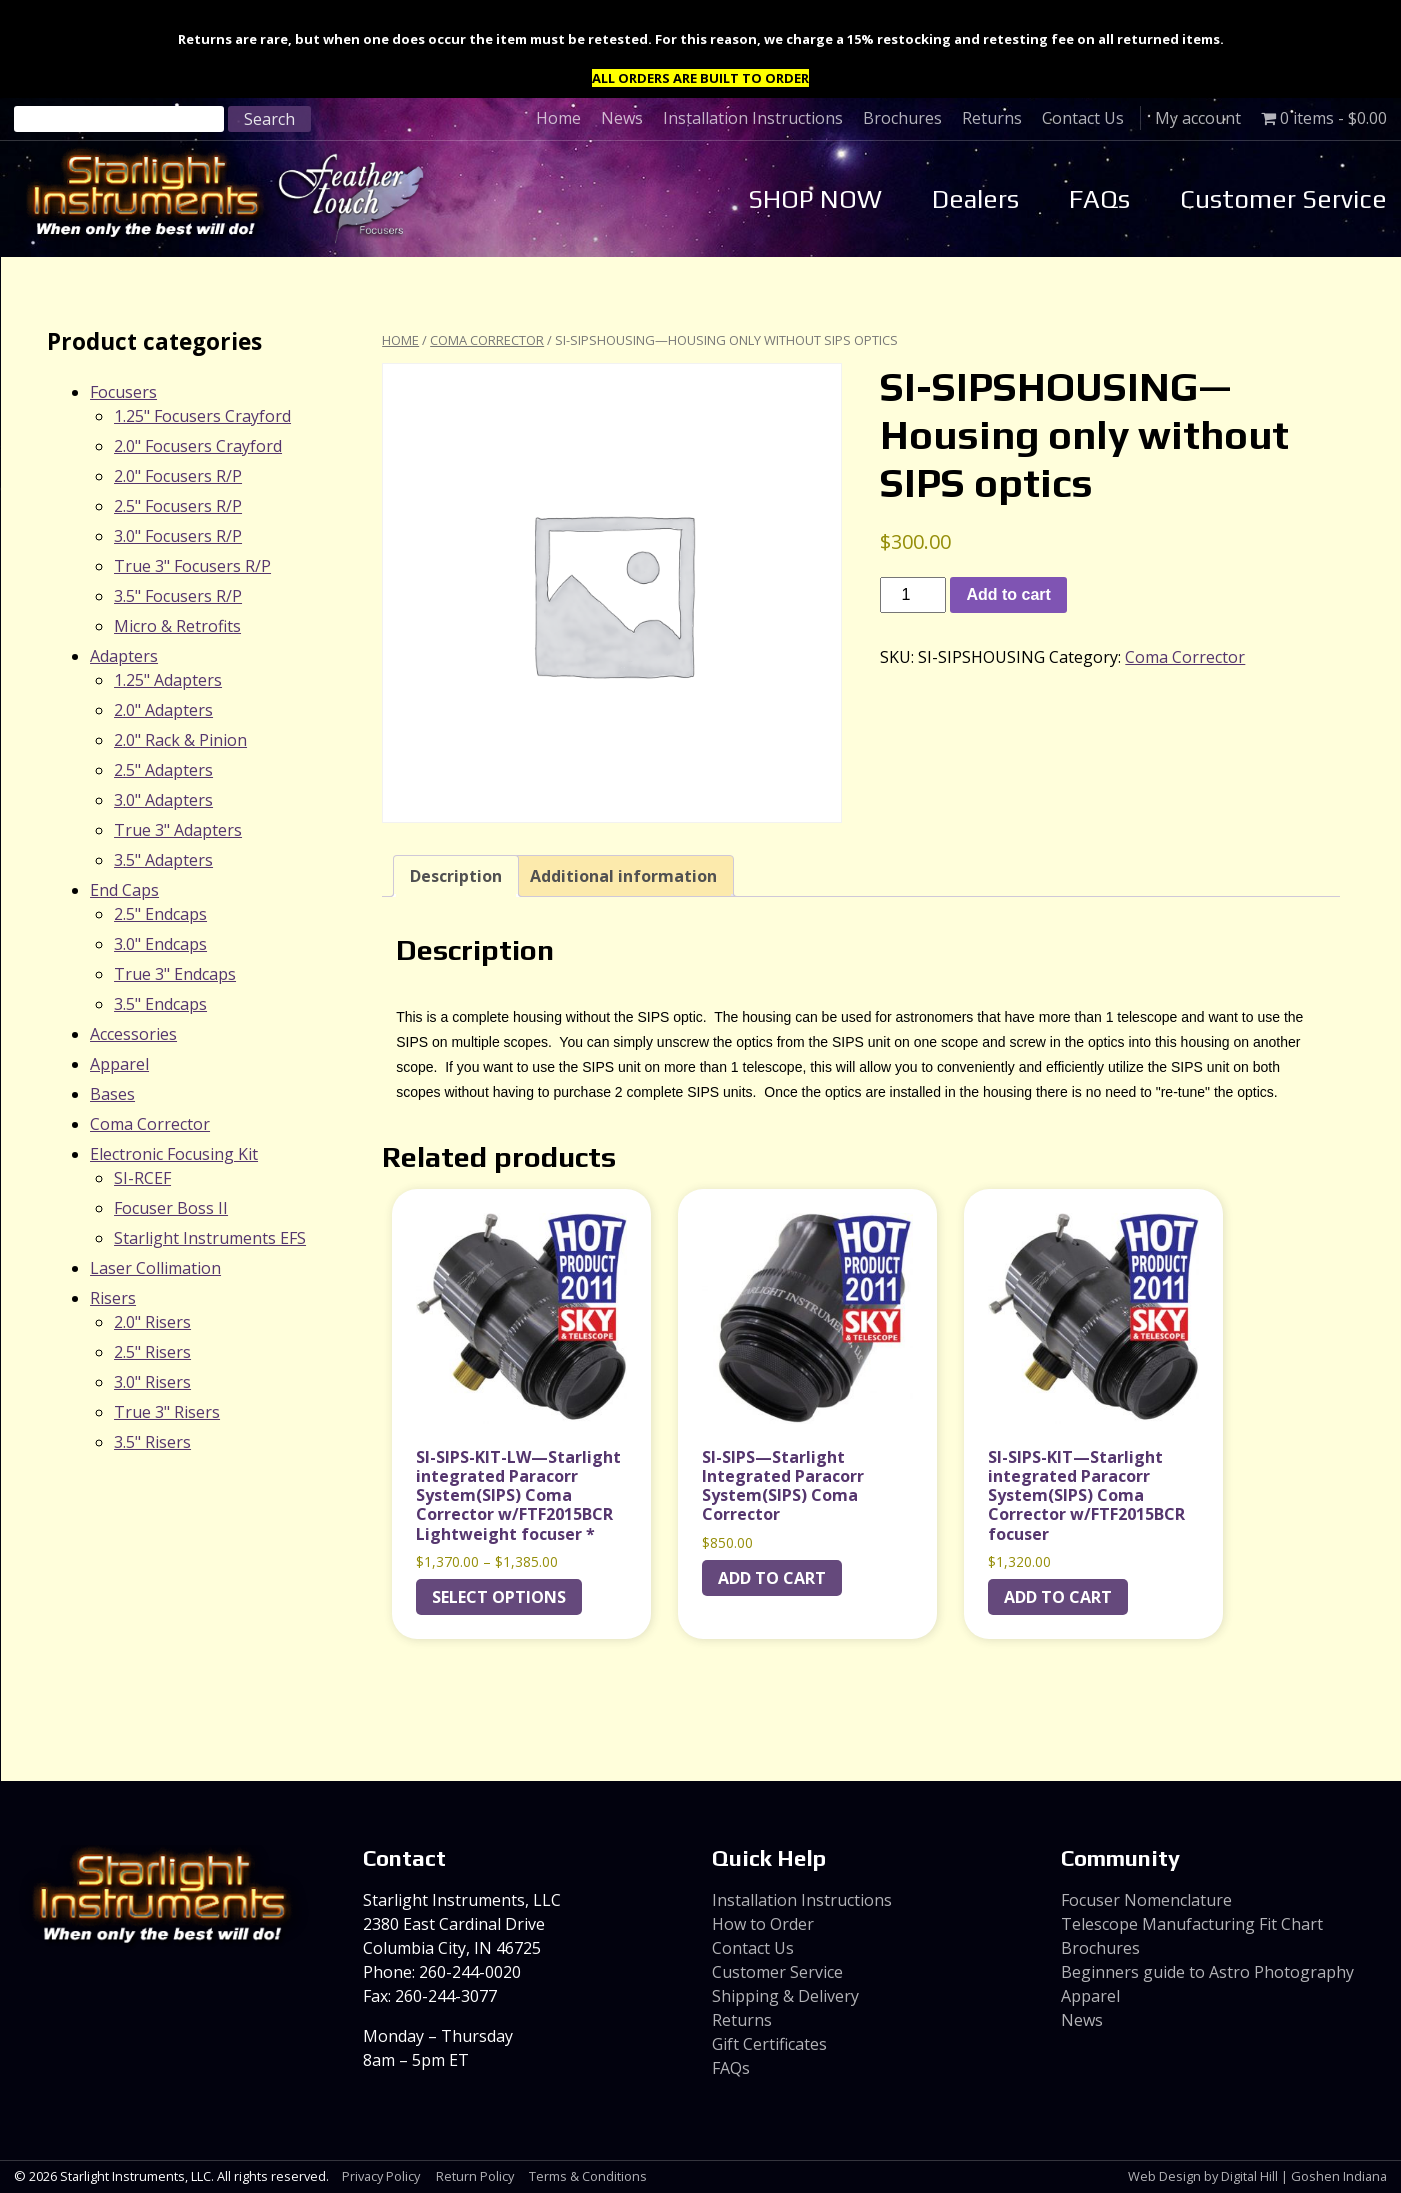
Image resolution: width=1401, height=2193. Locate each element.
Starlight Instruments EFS (210, 1238)
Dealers (975, 199)
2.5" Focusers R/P (178, 506)
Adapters (124, 656)
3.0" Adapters (163, 800)
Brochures (902, 118)
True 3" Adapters (178, 830)
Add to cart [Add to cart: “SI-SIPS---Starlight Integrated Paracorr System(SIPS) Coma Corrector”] (772, 1578)
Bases (112, 1094)
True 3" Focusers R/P (192, 566)
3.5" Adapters (163, 860)
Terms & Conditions (588, 2176)
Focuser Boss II (171, 1208)
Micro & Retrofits (177, 626)
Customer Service (1283, 199)
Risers (113, 1298)
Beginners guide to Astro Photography (1207, 1972)
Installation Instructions (753, 118)
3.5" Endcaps (160, 1004)
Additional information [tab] (623, 876)
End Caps (124, 890)
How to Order (763, 1924)
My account (1198, 118)
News (622, 118)
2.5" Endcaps (160, 914)
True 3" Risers (167, 1412)
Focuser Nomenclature (1146, 1900)
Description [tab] (456, 876)
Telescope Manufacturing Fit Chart (1192, 1924)
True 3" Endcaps (175, 974)
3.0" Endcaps (160, 944)
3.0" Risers (152, 1382)
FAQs (1099, 199)
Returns (992, 118)
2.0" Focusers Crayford (198, 446)
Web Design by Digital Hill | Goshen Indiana (1257, 2176)
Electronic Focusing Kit (174, 1154)
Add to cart (1008, 594)
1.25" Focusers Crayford (202, 416)
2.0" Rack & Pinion (180, 740)
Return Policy (475, 2176)
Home (558, 118)
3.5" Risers (152, 1442)
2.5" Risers (152, 1352)
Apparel (119, 1064)
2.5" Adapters (163, 770)
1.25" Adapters (168, 680)
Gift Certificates (769, 2044)
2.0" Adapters (163, 710)
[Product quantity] (913, 595)
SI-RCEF (142, 1178)
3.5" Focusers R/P (178, 596)
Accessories (133, 1034)
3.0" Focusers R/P (178, 536)
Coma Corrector (487, 340)
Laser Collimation (155, 1268)
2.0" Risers (152, 1322)
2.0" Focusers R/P (178, 476)
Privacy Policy (381, 2176)
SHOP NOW (815, 199)
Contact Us (1083, 118)
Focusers (123, 392)
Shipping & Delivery (785, 1996)
